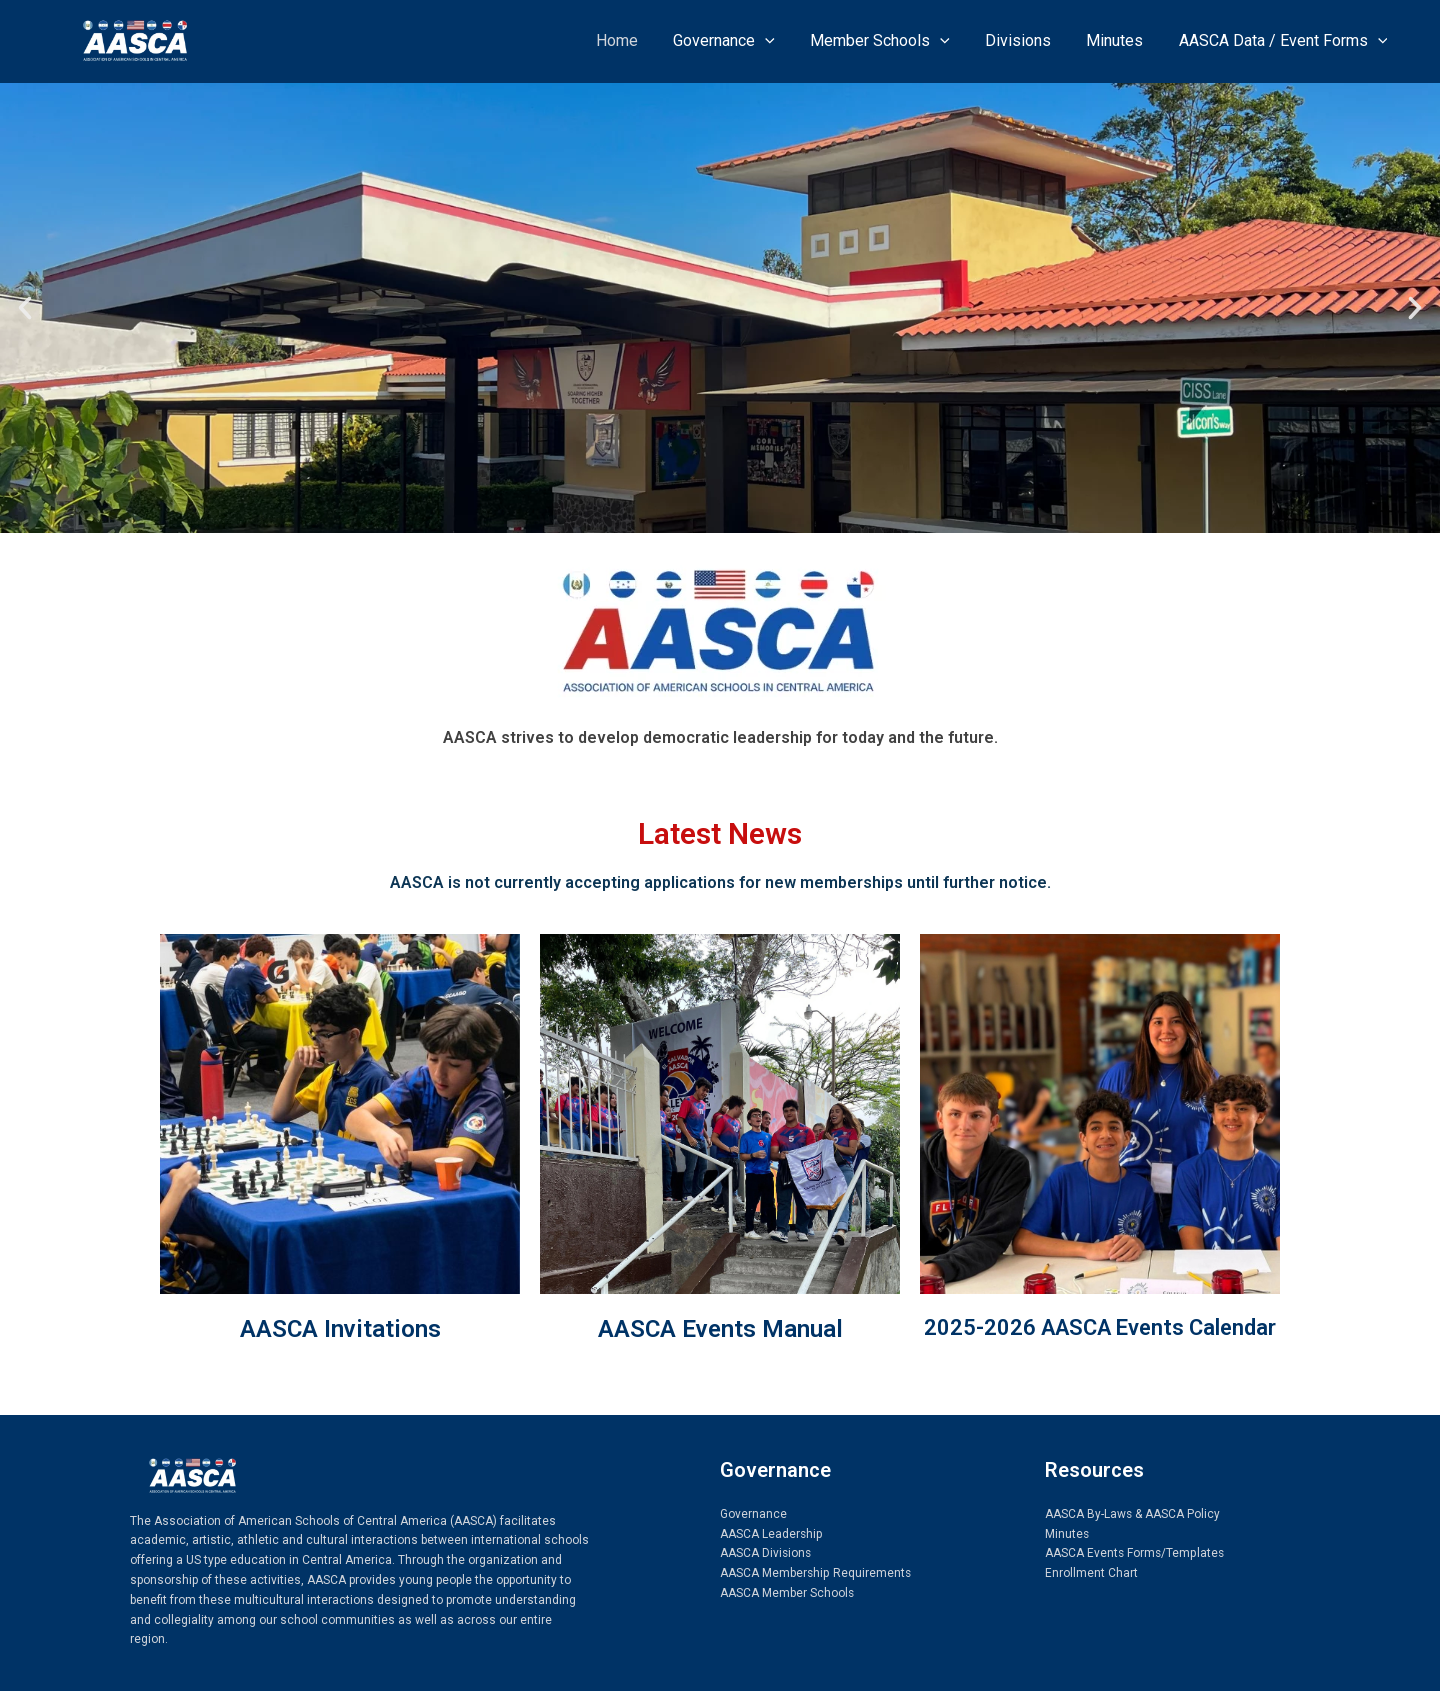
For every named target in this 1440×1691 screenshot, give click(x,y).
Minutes (1119, 40)
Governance (739, 41)
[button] (25, 308)
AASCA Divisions (766, 1553)
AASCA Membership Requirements (816, 1573)
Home (635, 40)
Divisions (1026, 40)
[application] (780, 41)
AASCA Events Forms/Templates (1135, 1553)
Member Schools (892, 41)
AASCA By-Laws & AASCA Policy (1133, 1514)
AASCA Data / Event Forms (1284, 41)
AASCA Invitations (340, 1329)
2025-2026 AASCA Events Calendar (1100, 1327)
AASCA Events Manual (720, 1329)
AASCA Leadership (771, 1534)
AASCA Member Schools (787, 1593)
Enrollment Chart (1091, 1573)
